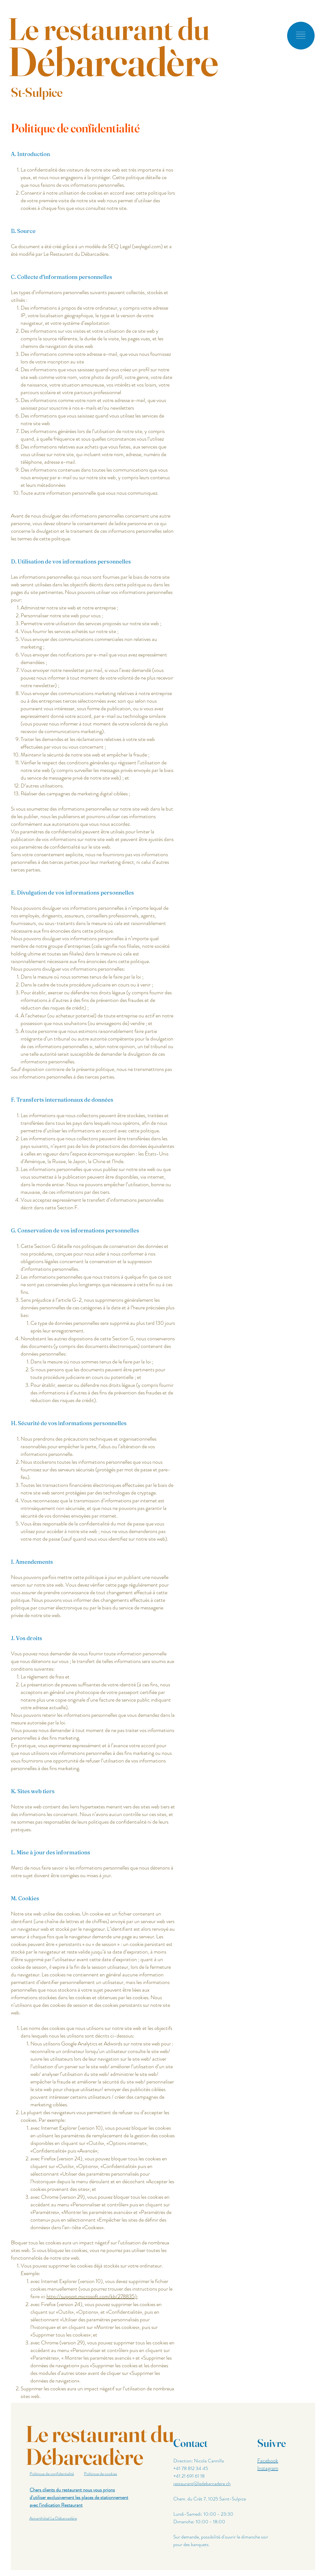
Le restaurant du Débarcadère (100, 2445)
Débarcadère (113, 61)
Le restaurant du (108, 29)
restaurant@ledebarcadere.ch (202, 2483)
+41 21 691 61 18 (189, 2476)
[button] (300, 35)
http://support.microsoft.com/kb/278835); (92, 2296)
